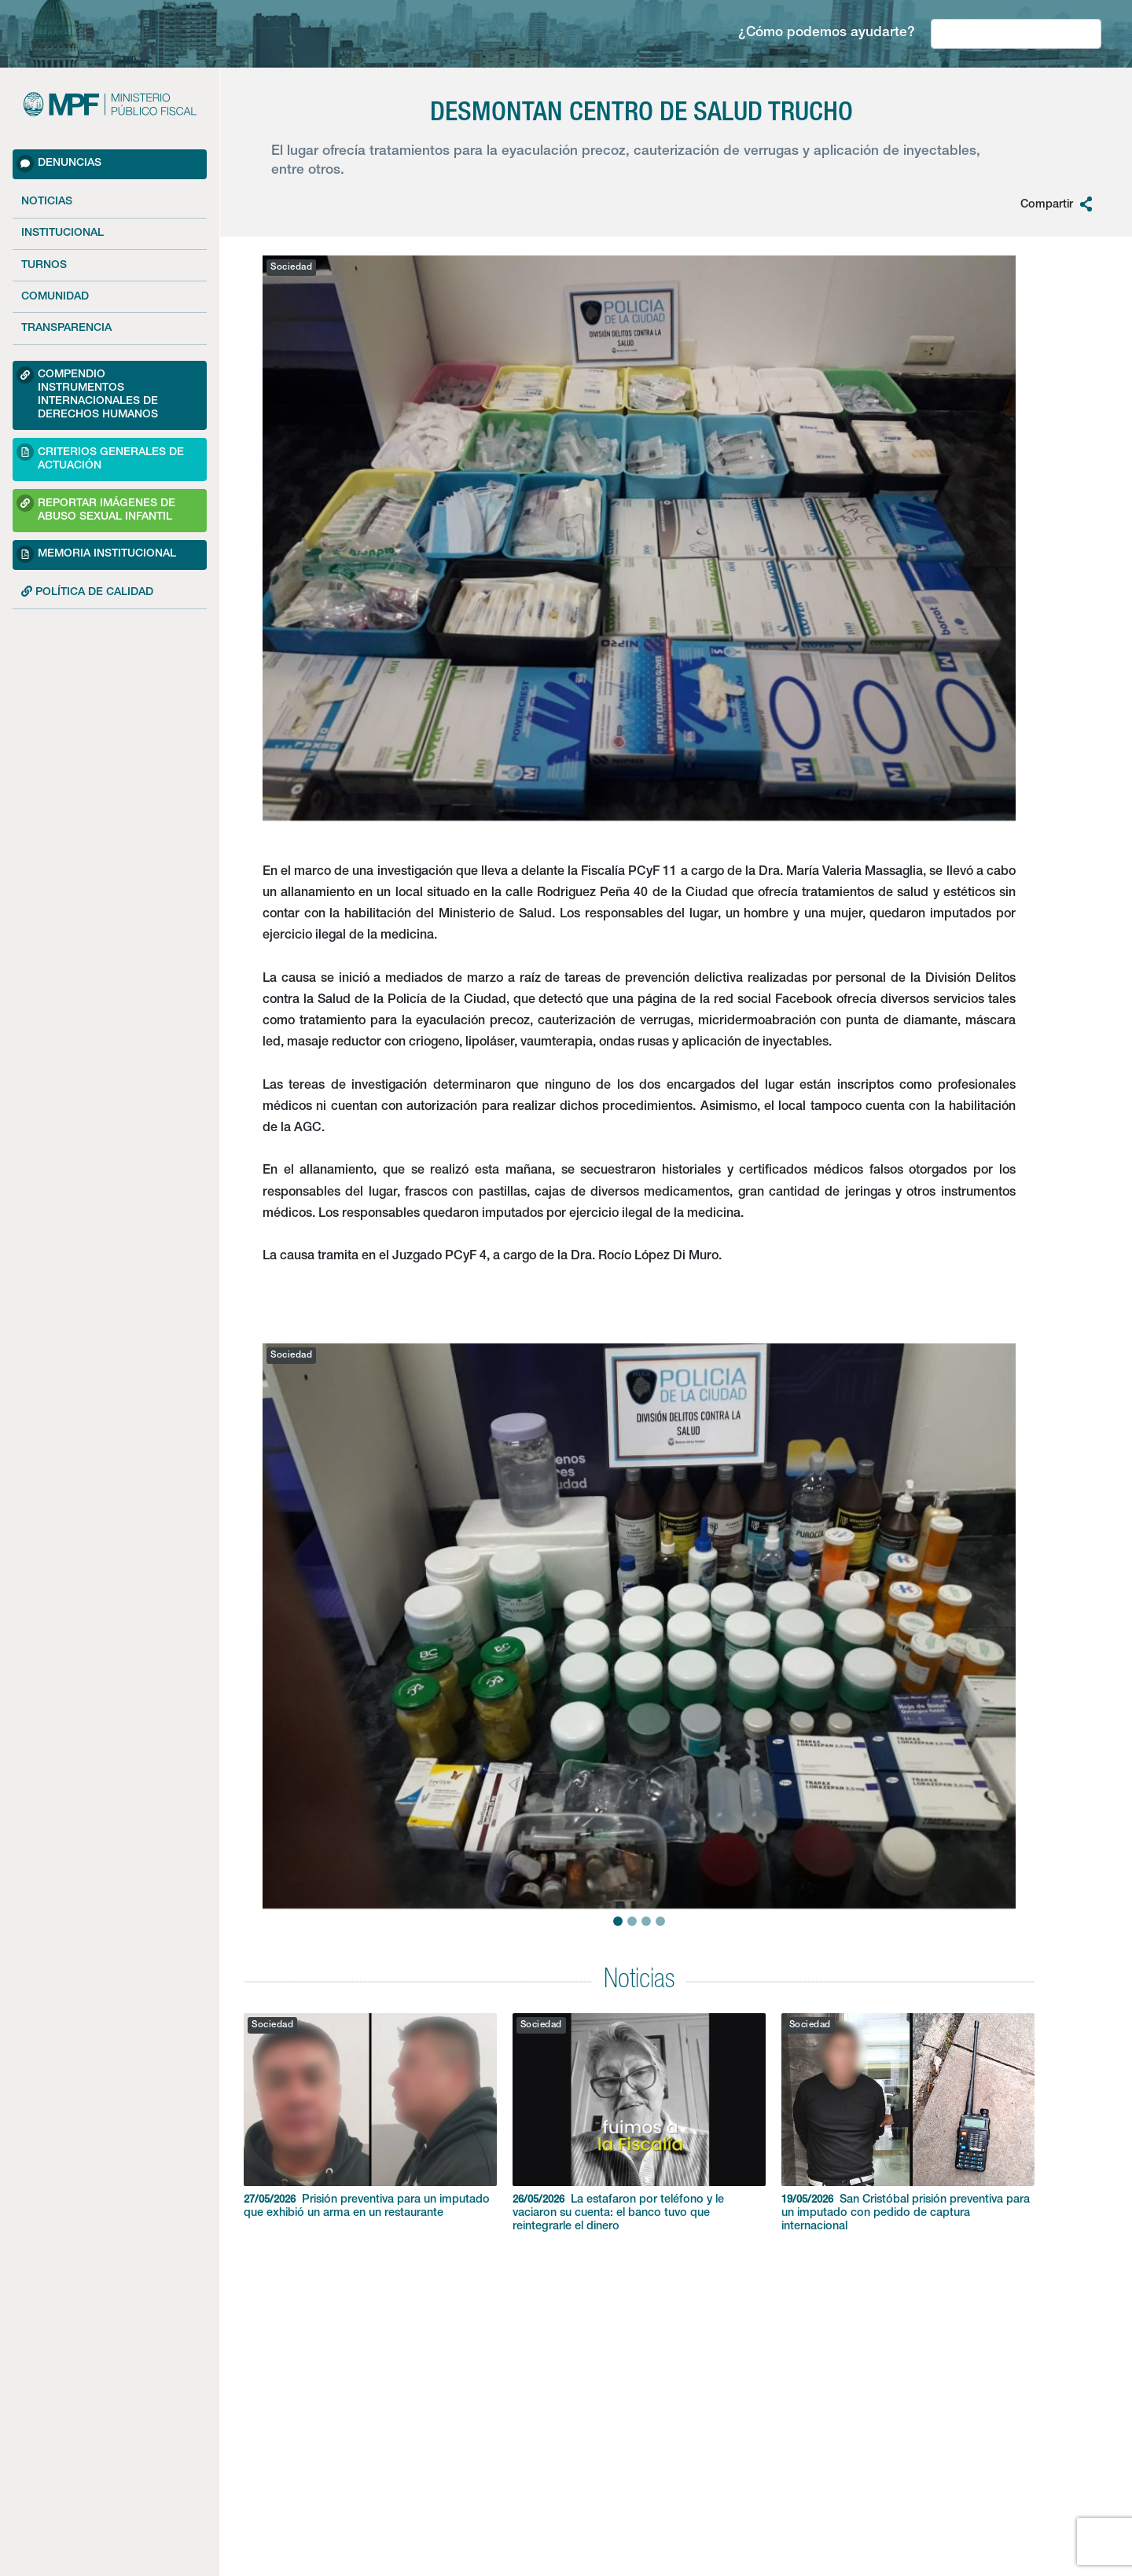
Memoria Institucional (96, 554)
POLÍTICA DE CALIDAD (87, 592)
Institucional (62, 233)
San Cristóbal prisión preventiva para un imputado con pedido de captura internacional (908, 2122)
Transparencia (66, 328)
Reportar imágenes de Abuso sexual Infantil (96, 508)
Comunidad (55, 297)
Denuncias (59, 163)
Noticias (46, 202)
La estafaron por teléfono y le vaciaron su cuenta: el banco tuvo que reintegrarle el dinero (639, 2122)
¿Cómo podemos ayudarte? (826, 33)
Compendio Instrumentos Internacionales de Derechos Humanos (87, 393)
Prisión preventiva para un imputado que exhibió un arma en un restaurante (370, 2116)
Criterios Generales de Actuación (100, 457)
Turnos (44, 265)
